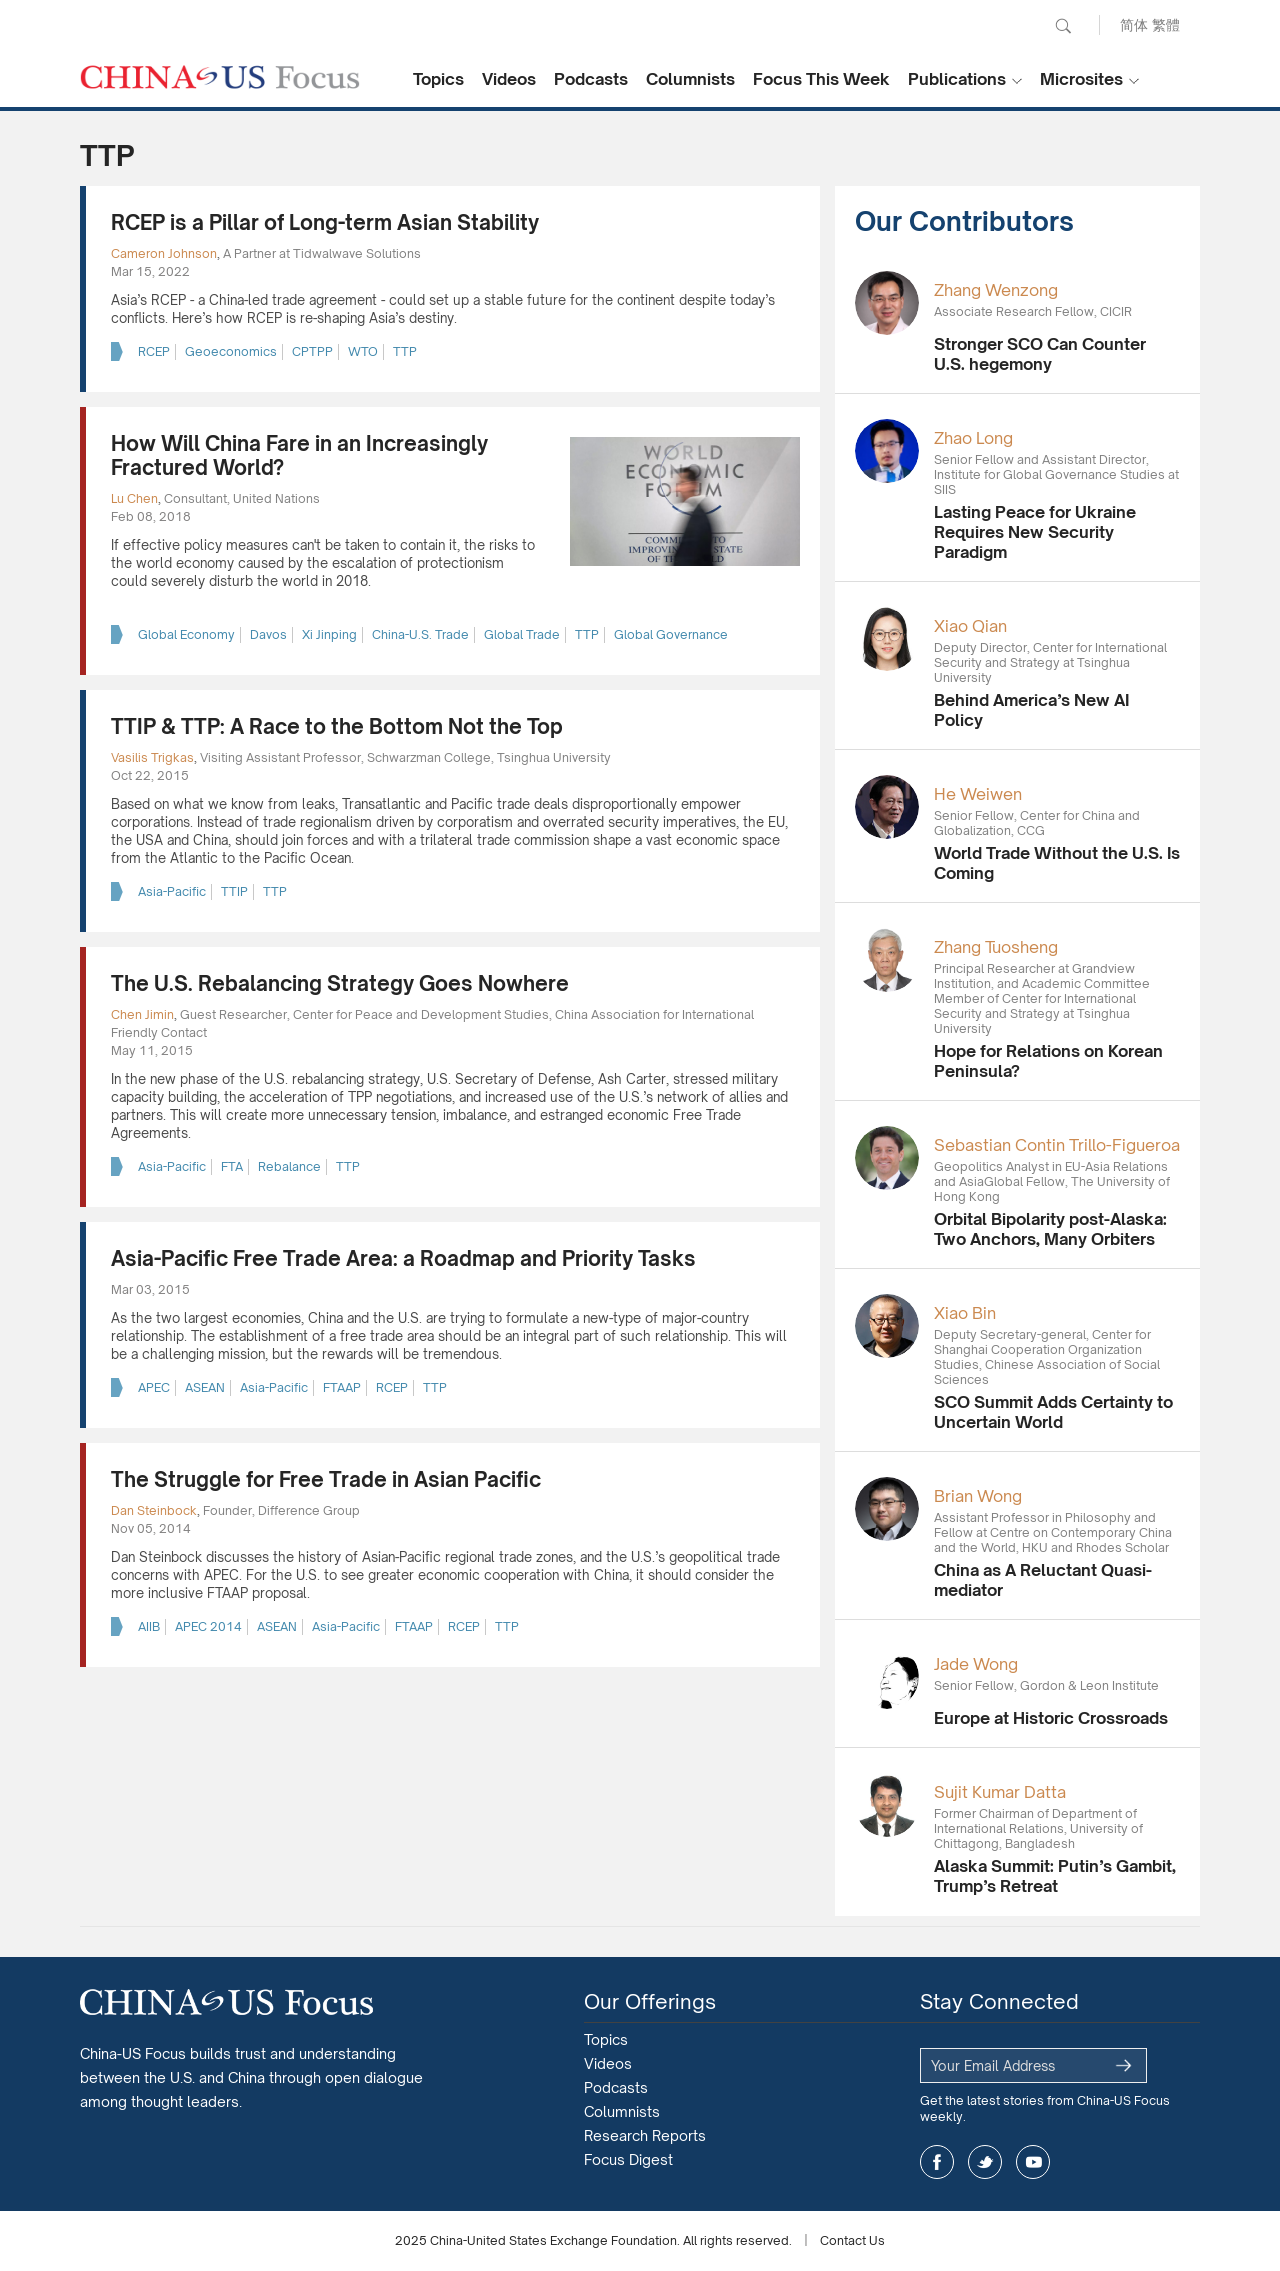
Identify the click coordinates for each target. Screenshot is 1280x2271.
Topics (438, 79)
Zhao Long (973, 438)
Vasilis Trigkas (152, 757)
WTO (363, 351)
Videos (509, 79)
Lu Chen (134, 498)
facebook (937, 2162)
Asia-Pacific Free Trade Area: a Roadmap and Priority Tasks (403, 1258)
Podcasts (591, 79)
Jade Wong (976, 1664)
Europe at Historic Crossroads (1051, 1718)
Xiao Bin (965, 1313)
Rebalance (289, 1166)
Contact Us (852, 2240)
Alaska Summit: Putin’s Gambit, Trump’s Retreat (1055, 1876)
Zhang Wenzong (996, 290)
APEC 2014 (208, 1626)
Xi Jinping (329, 634)
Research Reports (645, 2135)
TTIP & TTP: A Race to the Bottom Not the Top (337, 726)
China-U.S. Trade (420, 634)
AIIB (149, 1626)
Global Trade (522, 634)
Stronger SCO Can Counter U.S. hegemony (1040, 354)
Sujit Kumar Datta (1000, 1792)
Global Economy (186, 634)
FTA (232, 1166)
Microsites (1081, 79)
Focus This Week (821, 79)
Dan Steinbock (154, 1510)
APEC (154, 1387)
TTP (405, 351)
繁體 (1166, 24)
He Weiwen (978, 794)
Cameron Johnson (164, 253)
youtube (1033, 2162)
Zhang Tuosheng (996, 947)
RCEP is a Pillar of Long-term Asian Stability (325, 222)
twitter (985, 2162)
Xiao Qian (970, 626)
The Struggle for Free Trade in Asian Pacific (326, 1479)
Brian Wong (978, 1496)
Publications (957, 79)
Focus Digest (628, 2159)
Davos (268, 634)
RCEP (154, 351)
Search (1063, 26)
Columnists (690, 79)
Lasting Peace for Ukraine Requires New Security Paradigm (1035, 532)
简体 (1134, 24)
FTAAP (342, 1387)
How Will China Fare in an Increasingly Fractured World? (299, 455)
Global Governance (671, 634)
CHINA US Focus (220, 77)
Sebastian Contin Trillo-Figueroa (1057, 1145)
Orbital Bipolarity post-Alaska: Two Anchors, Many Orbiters (1050, 1229)
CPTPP (312, 351)
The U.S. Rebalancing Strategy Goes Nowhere (340, 983)
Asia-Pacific (172, 891)
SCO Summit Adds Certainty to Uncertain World (1053, 1412)
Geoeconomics (231, 351)
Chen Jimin (142, 1014)
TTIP (234, 891)
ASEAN (205, 1387)
